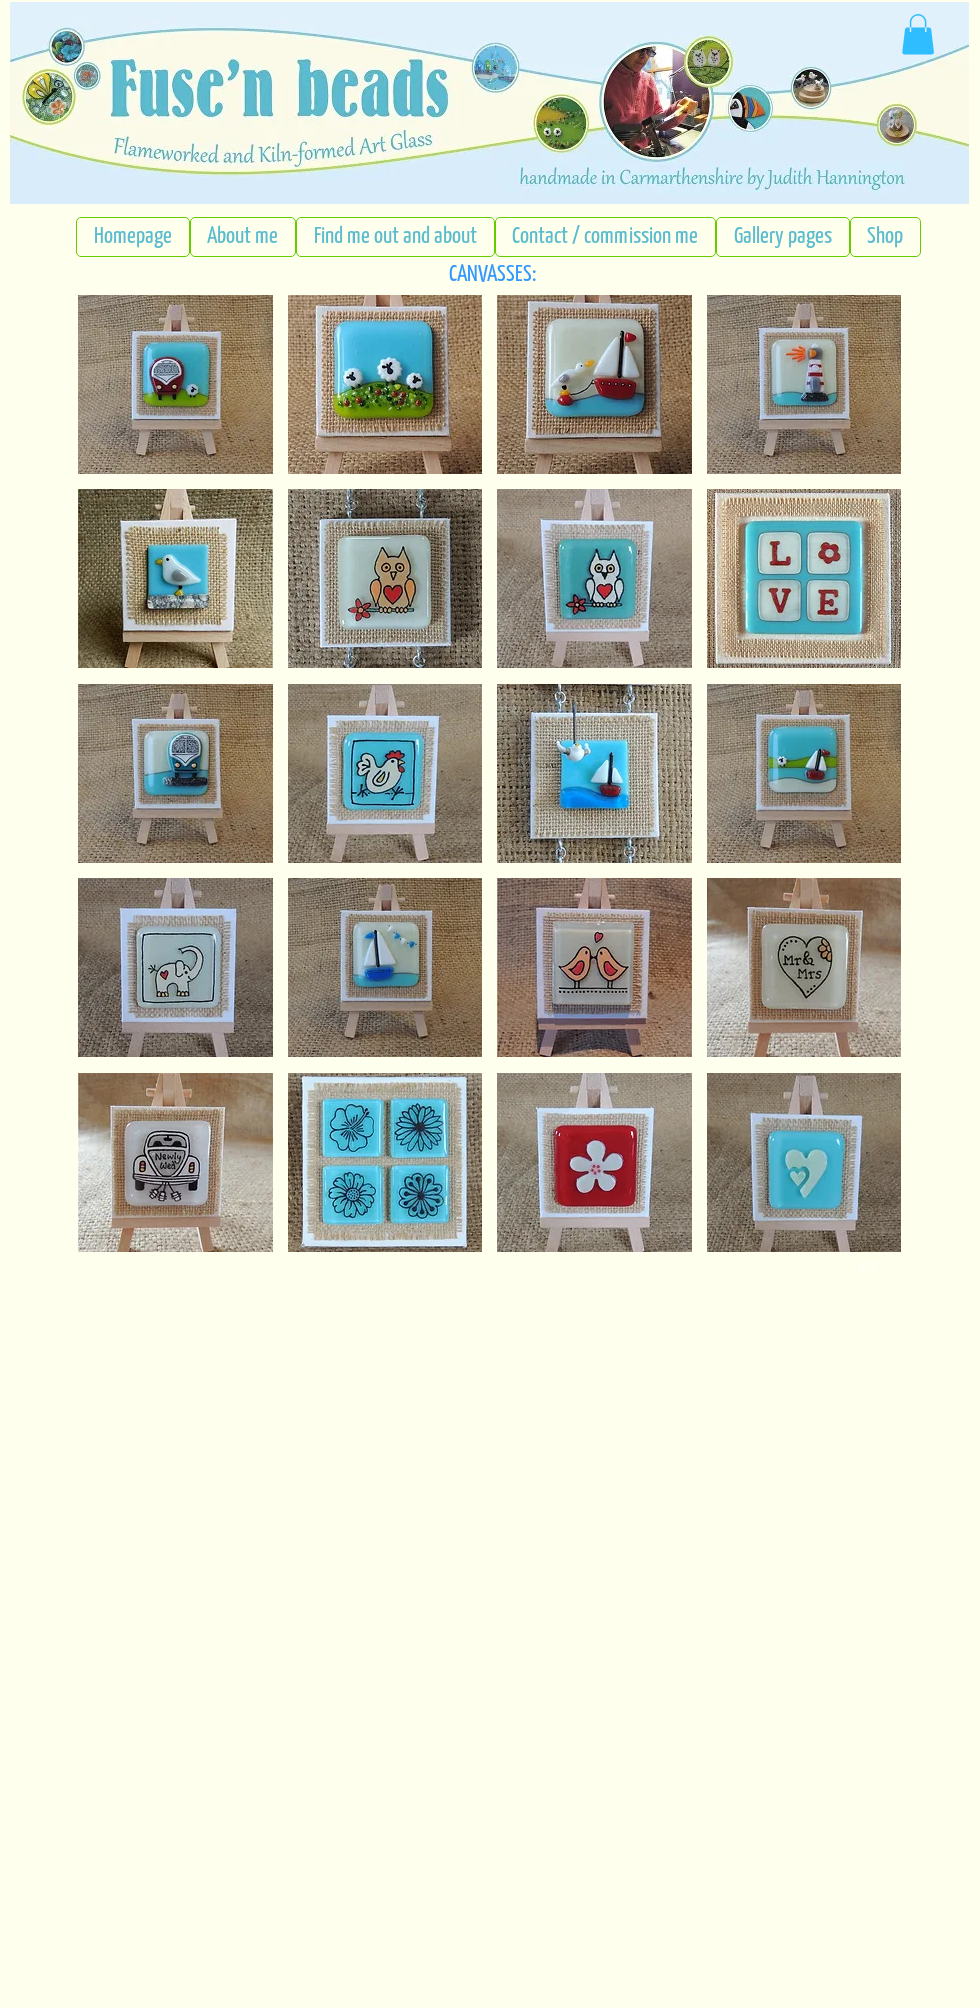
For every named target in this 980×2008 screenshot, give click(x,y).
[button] (175, 384)
